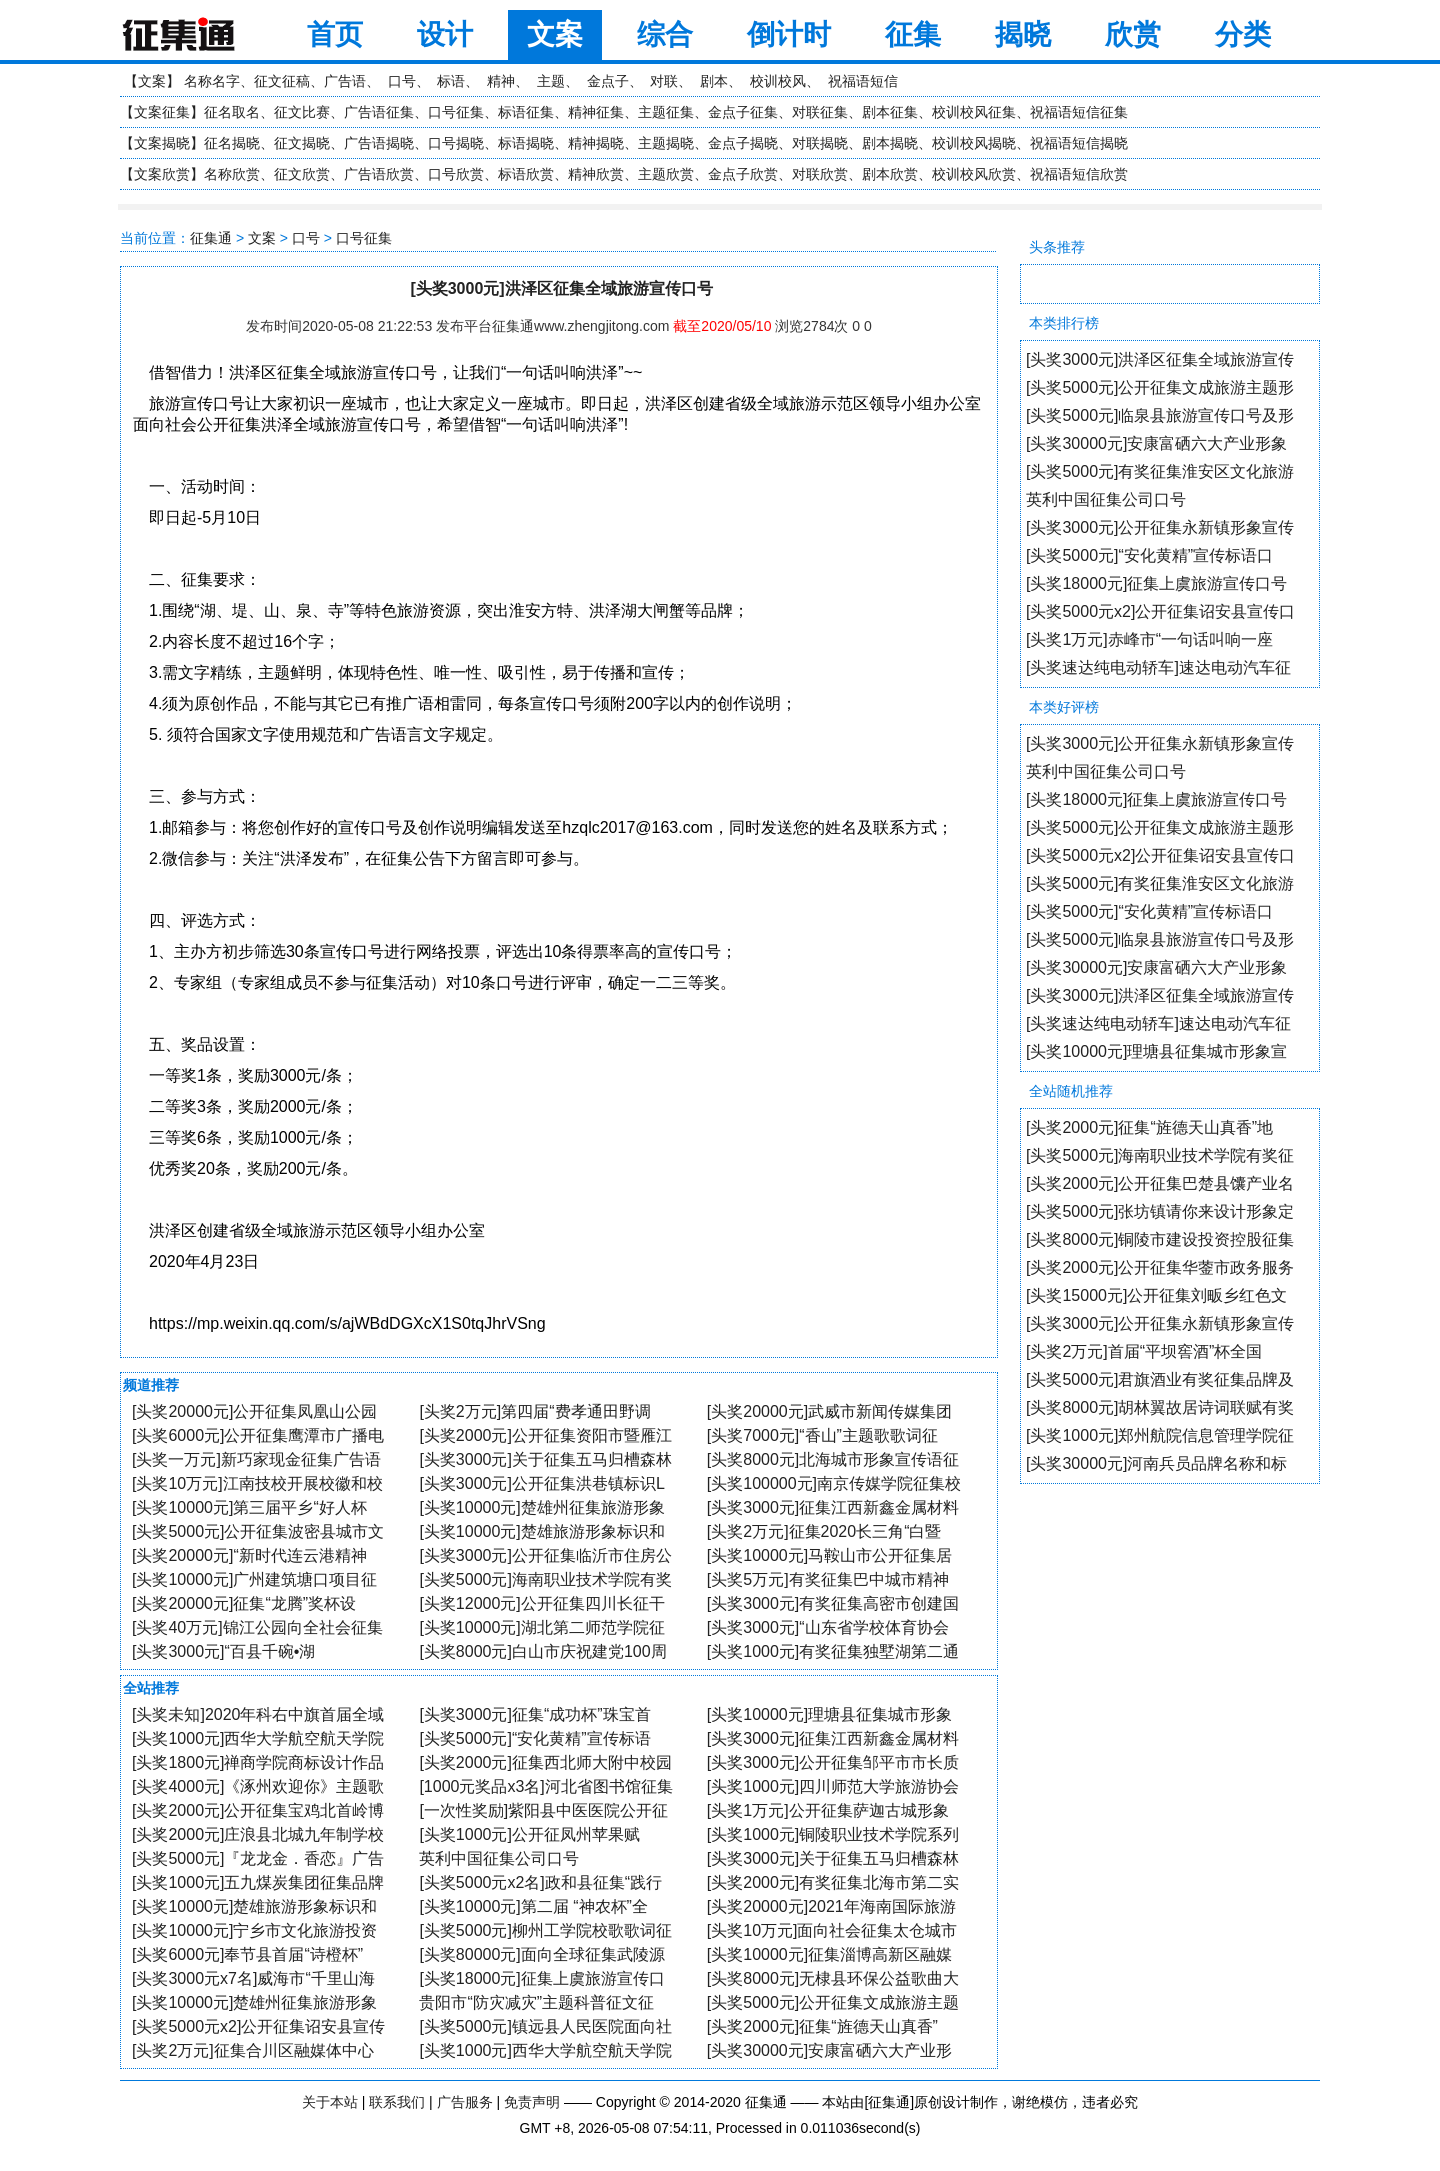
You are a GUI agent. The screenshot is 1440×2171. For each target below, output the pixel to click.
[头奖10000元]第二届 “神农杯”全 (533, 1906)
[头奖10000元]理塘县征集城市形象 (829, 1714)
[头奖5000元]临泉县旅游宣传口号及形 (1160, 415)
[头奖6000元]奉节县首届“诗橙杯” (247, 1954)
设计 (445, 34)
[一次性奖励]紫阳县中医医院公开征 (543, 1810)
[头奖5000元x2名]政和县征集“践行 (540, 1882)
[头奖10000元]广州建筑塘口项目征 (254, 1579)
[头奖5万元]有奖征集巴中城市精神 (828, 1579)
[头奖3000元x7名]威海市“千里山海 (253, 1978)
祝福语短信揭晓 (1079, 143)
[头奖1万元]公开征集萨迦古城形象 (828, 1810)
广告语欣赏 (379, 174)
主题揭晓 (666, 143)
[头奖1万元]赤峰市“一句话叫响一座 (1149, 639)
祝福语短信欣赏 (1079, 174)
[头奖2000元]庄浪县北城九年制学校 (258, 1834)
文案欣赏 (162, 174)
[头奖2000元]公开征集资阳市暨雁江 (545, 1435)
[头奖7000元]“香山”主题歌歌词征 (822, 1435)
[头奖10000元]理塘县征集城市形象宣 (1156, 1051)
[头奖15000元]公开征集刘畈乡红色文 (1156, 1295)
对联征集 (820, 112)
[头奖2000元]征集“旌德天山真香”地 (1149, 1127)
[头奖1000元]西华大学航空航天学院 (258, 1738)
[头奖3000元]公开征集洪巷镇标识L (541, 1483)
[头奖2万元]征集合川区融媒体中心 (253, 2050)
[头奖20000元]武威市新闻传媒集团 (829, 1411)
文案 (555, 34)
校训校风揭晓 (974, 143)
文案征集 (162, 112)
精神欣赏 (596, 174)
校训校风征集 (974, 112)
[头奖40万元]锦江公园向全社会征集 (257, 1627)
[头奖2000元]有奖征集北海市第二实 (833, 1882)
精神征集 (596, 112)
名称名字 (212, 81)
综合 (665, 34)
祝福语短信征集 (1079, 112)
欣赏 (1133, 34)
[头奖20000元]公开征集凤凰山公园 (254, 1411)
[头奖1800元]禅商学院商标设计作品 (258, 1762)
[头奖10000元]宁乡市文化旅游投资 (254, 1930)
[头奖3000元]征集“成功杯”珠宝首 (534, 1714)
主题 (551, 81)
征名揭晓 (232, 143)
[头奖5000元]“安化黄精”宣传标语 (534, 1738)
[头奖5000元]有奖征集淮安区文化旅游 (1160, 471)
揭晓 (1023, 34)
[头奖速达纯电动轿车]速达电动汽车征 (1158, 667)
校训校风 (778, 81)
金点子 (608, 81)
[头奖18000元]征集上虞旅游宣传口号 (1156, 583)
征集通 (211, 238)
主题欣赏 (666, 174)
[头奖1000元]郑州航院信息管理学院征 (1160, 1435)
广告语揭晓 (379, 143)
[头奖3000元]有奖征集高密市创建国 (833, 1603)
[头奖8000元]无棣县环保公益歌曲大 (833, 1978)
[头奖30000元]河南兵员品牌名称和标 (1156, 1463)
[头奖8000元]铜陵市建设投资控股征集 (1160, 1239)
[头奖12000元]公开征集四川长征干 (541, 1603)
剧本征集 (890, 112)
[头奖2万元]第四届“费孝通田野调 (534, 1411)
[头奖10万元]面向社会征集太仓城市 (832, 1930)
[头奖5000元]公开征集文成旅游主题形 (1160, 387)
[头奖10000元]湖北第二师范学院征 (541, 1627)
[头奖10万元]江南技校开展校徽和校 (257, 1483)
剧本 (714, 81)
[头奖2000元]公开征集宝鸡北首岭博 (258, 1810)
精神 (501, 81)
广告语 (345, 81)
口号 (402, 81)
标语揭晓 (526, 143)
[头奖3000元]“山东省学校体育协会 (828, 1627)
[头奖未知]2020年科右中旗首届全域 (258, 1714)
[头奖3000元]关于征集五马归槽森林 (545, 1459)
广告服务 (465, 2102)
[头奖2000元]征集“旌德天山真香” (822, 2026)
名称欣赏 (232, 174)
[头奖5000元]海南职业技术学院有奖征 (1160, 1155)
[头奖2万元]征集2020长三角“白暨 (824, 1531)
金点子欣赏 (743, 174)
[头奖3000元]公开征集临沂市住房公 (545, 1555)
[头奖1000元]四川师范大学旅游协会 (833, 1786)
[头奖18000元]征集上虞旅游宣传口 (541, 1978)
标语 (451, 81)
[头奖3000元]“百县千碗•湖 (223, 1651)
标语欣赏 (526, 174)
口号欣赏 (456, 174)
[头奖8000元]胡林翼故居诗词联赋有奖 (1160, 1407)
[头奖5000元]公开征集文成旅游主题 (833, 2002)
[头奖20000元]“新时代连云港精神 (249, 1555)
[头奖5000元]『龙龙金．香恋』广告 (258, 1858)
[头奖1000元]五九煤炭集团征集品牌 (258, 1882)
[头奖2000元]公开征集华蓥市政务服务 (1160, 1267)
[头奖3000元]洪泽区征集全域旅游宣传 (1160, 359)
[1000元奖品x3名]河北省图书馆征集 (545, 1786)
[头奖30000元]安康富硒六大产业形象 (1156, 443)
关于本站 (330, 2102)
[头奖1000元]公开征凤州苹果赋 (529, 1834)
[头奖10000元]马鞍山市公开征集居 (829, 1555)
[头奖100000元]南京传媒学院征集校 (834, 1483)
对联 (664, 81)
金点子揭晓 (743, 143)
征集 (913, 34)
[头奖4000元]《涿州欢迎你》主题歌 (258, 1786)
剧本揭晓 (890, 143)
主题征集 (666, 112)
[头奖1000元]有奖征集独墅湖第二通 (833, 1651)
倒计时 (789, 34)
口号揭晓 (456, 143)
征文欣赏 (302, 174)
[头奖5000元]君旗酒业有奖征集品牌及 (1160, 1379)
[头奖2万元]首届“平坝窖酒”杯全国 (1144, 1351)
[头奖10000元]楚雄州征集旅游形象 (541, 1507)
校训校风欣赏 (974, 174)
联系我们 (397, 2102)
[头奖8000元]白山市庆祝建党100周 (542, 1651)
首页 (335, 34)
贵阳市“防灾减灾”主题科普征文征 (536, 2002)
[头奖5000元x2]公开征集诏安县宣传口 (1160, 611)
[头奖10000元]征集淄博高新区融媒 (829, 1954)
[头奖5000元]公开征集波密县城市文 (258, 1531)
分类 (1243, 34)
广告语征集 (379, 112)
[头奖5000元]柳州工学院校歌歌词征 (545, 1930)
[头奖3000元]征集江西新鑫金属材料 (833, 1507)
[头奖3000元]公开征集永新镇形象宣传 (1160, 527)
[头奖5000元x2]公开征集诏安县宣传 (258, 2026)
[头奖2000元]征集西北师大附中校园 (545, 1762)
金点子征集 (743, 112)
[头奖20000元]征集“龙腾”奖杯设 (244, 1603)
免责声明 (532, 2102)
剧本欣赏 (890, 174)
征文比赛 (302, 112)
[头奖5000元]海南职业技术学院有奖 (545, 1579)
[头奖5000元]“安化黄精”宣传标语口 (1149, 555)
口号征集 (456, 112)
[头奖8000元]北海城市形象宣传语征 (833, 1459)
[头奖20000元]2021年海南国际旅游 (831, 1906)
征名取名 (232, 112)
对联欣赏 (820, 174)
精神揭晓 (596, 143)
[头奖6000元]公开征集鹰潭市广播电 (258, 1435)
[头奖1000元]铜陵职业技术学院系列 (833, 1834)
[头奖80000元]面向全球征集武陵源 (541, 1954)
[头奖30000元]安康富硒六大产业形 (829, 2050)
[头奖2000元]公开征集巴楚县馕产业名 (1160, 1183)
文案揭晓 (162, 143)
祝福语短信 (863, 81)
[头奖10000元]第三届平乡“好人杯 (249, 1507)
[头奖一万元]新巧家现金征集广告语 (256, 1459)
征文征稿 (282, 81)
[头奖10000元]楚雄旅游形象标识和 (541, 1531)
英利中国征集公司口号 (1106, 499)
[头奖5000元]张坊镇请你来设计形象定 (1160, 1211)
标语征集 (526, 112)
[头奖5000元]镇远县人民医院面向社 (545, 2026)
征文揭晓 (302, 143)
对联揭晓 (820, 143)
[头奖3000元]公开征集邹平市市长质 (833, 1762)
